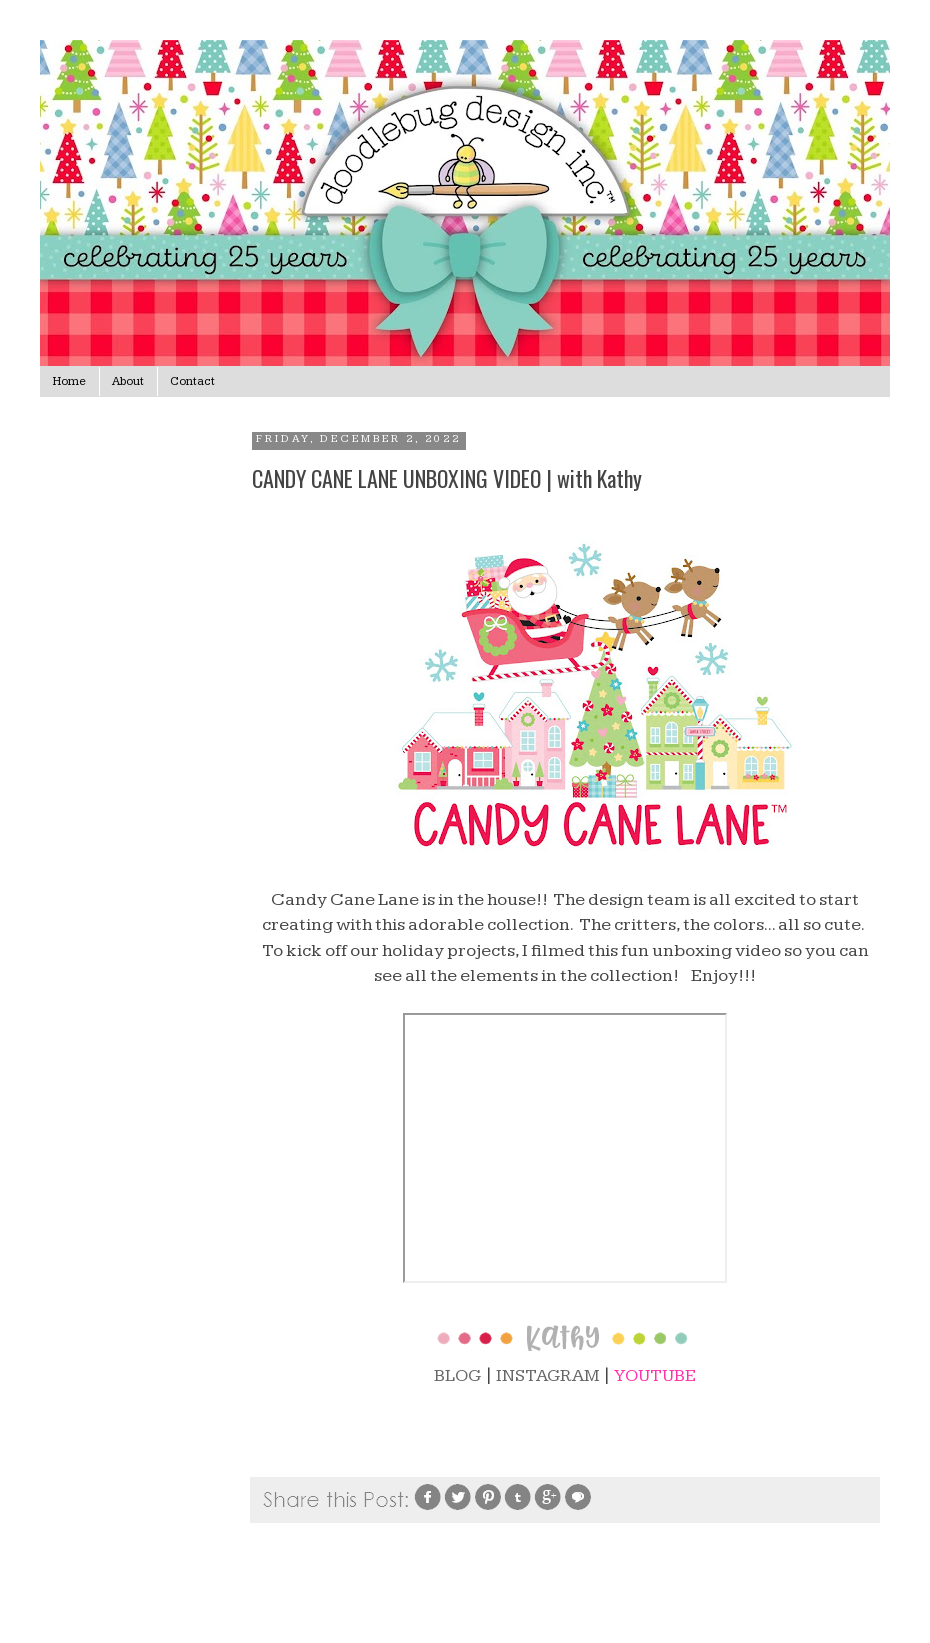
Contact (192, 381)
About (128, 381)
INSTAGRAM (547, 1375)
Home (69, 381)
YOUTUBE (655, 1375)
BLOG (457, 1375)
